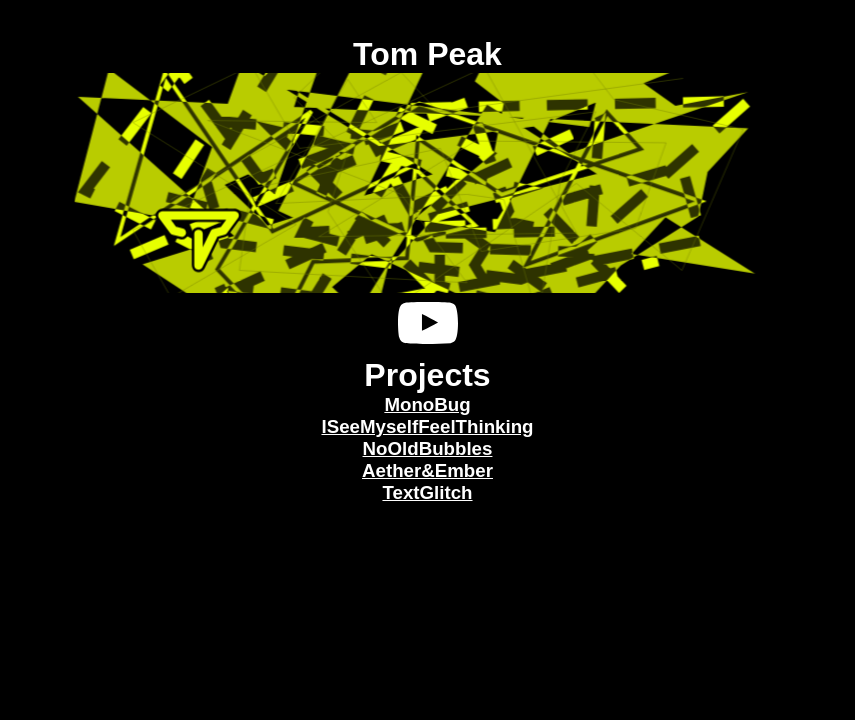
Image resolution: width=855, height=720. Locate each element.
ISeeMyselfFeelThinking (427, 426)
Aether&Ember (427, 470)
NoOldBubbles (428, 448)
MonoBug (427, 404)
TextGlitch (427, 492)
